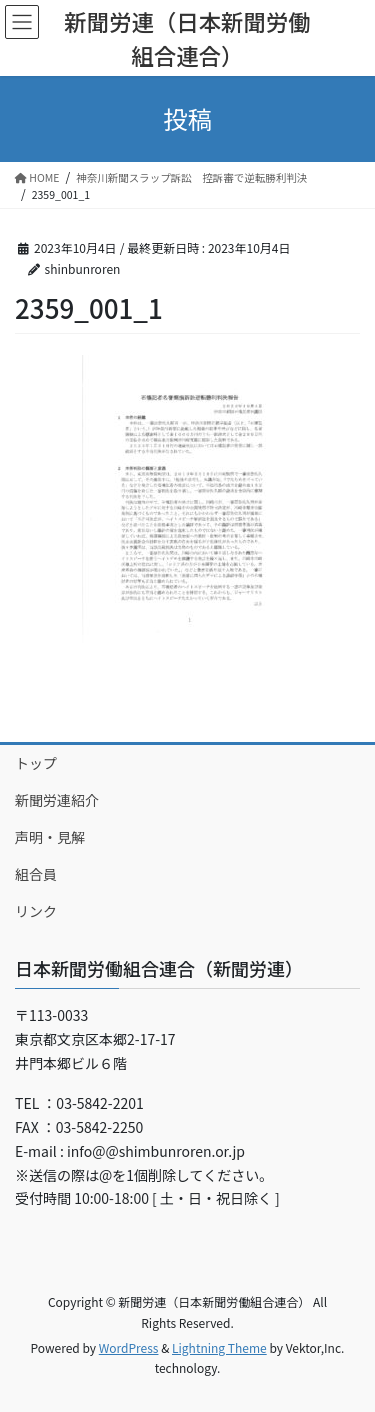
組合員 (36, 874)
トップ (36, 763)
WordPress (129, 1347)
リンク (36, 911)
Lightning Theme (219, 1347)
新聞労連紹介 (57, 800)
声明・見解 (50, 837)
